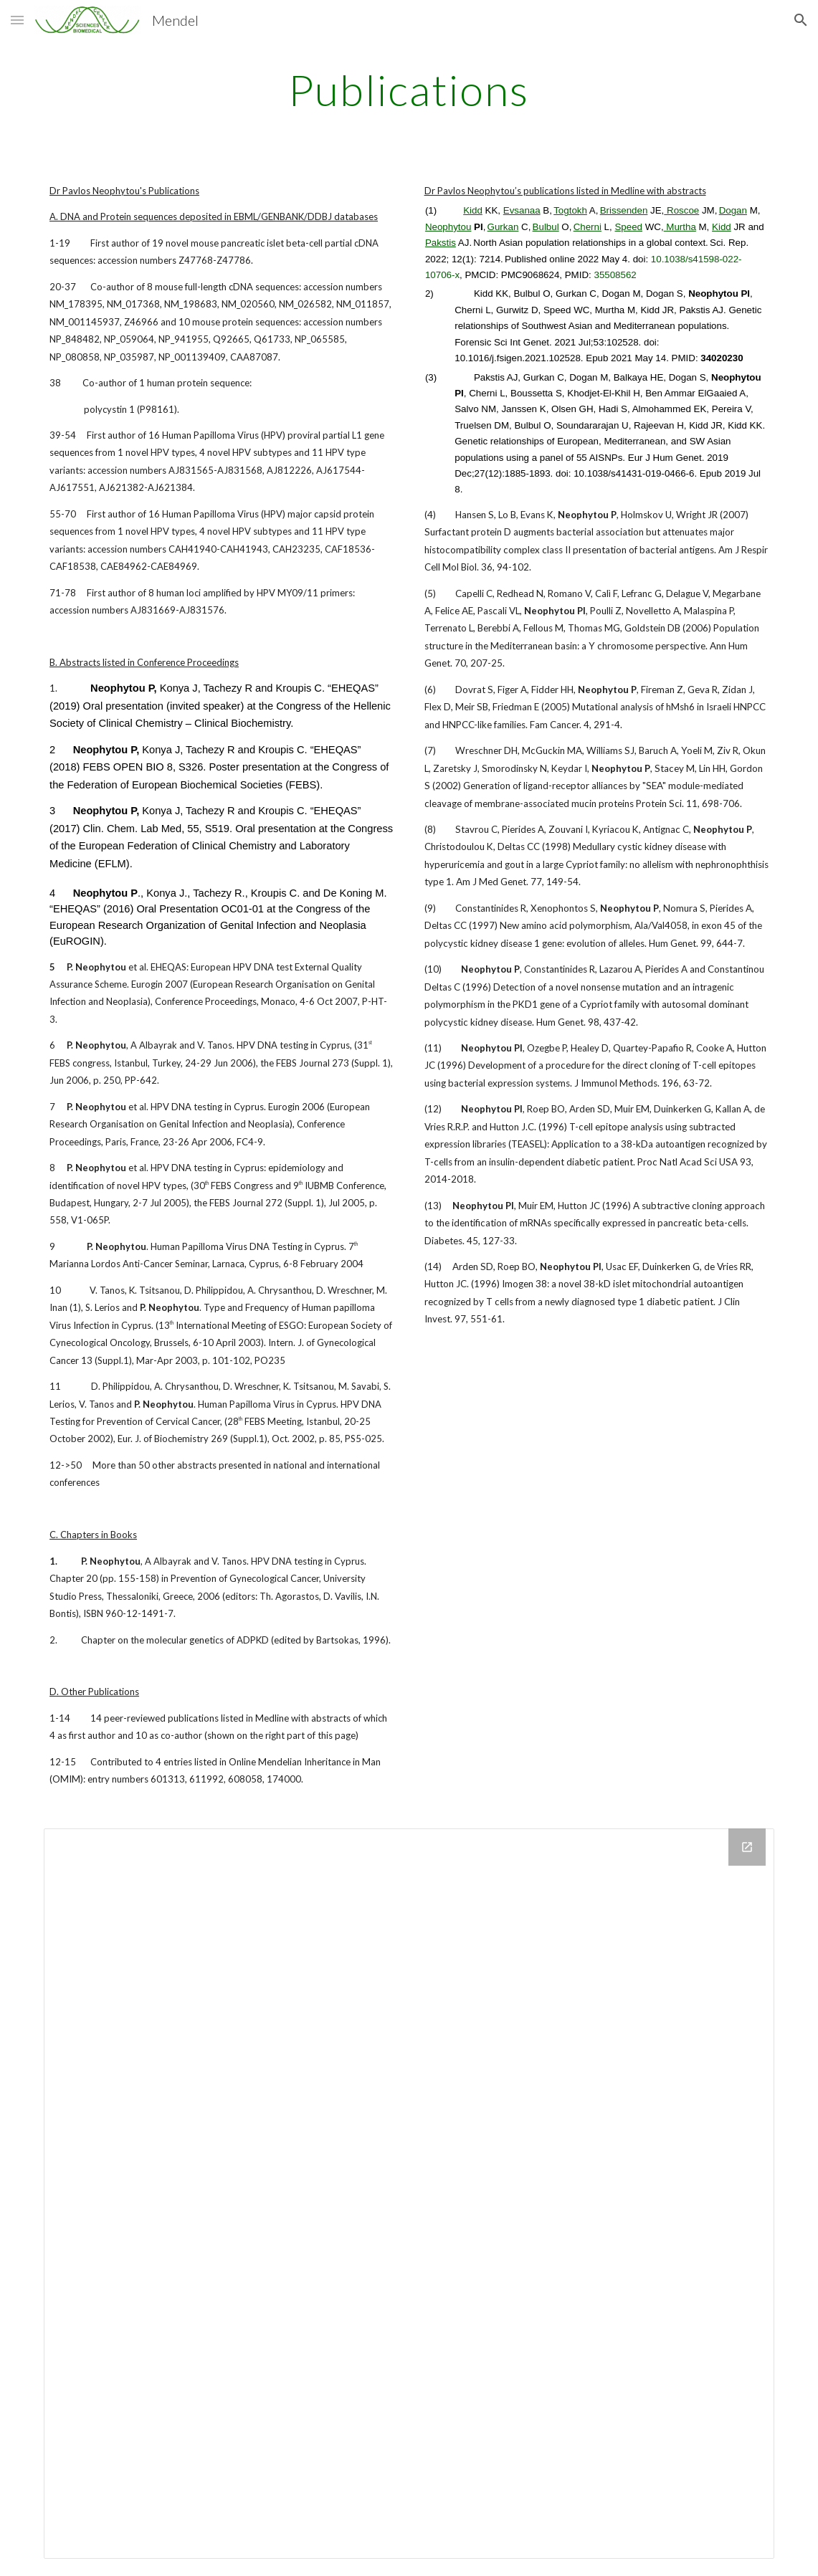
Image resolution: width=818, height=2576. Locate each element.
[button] (17, 19)
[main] (409, 89)
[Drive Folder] (409, 2193)
